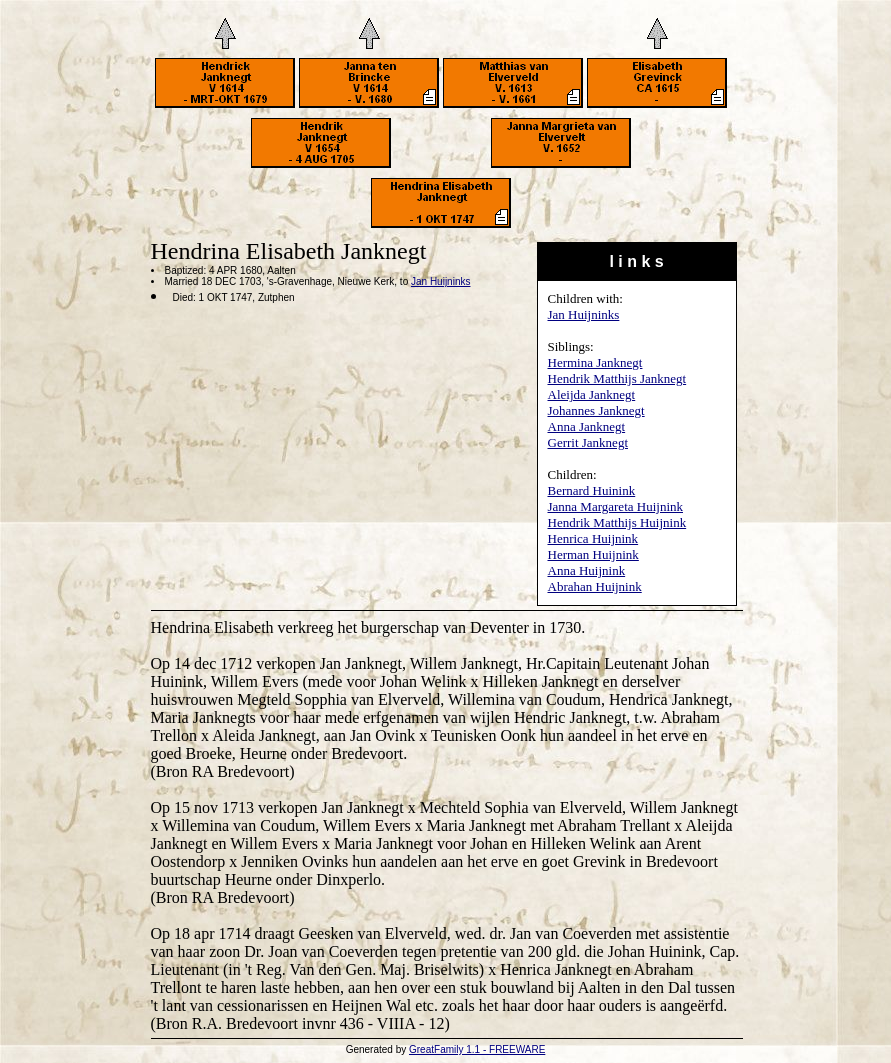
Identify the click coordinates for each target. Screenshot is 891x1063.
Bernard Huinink (592, 490)
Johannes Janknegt (596, 410)
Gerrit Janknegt (588, 442)
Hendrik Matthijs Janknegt (617, 378)
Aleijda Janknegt (592, 394)
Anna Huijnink (587, 570)
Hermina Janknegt (595, 362)
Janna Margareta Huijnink (616, 506)
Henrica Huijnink (593, 538)
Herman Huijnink (593, 554)
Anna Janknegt (587, 426)
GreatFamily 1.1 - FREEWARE (477, 1049)
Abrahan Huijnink (595, 586)
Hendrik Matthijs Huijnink (617, 522)
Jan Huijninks (584, 314)
